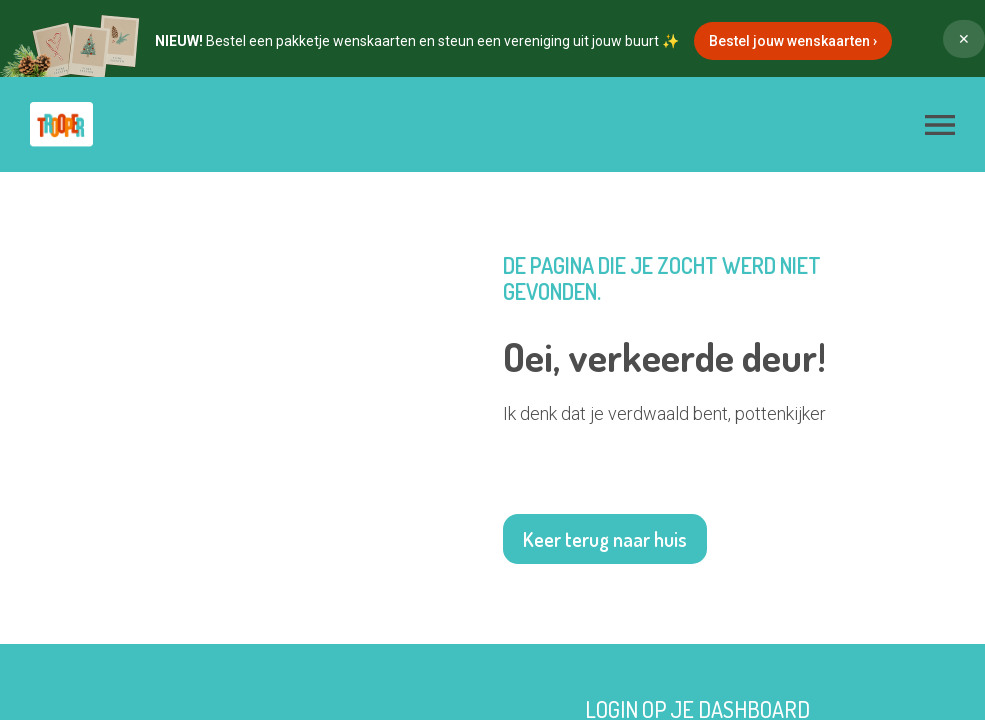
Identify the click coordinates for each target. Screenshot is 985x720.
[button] (940, 125)
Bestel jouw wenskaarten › (793, 41)
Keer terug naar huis (605, 539)
